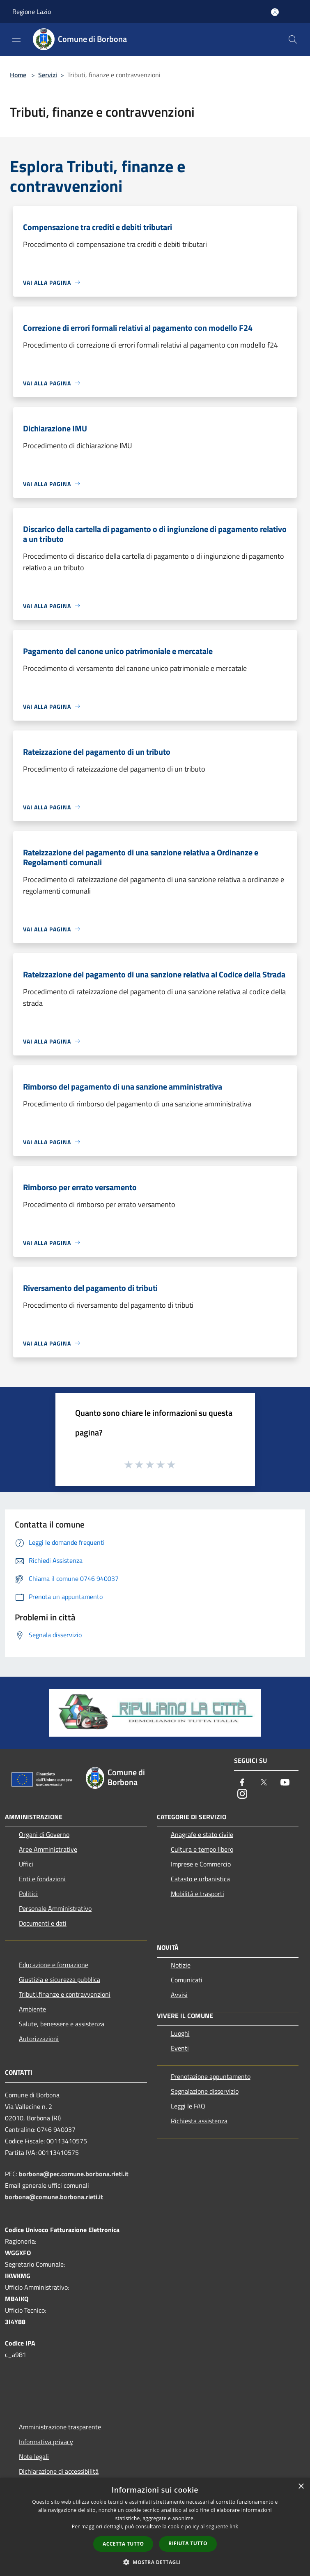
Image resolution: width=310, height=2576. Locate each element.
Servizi (47, 75)
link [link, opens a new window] (234, 2526)
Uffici (26, 1864)
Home (18, 75)
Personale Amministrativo (55, 1908)
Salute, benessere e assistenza (61, 2024)
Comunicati (186, 1980)
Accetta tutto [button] (123, 2543)
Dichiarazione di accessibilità (59, 2471)
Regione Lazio (31, 11)
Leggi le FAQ (188, 2106)
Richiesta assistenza (199, 2121)
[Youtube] (285, 1783)
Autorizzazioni (39, 2039)
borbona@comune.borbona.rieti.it (54, 2197)
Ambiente (32, 2009)
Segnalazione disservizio (205, 2091)
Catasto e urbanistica (200, 1879)
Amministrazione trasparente (60, 2427)
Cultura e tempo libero (202, 1849)
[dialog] (155, 2527)
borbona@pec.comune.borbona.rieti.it (74, 2174)
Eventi (180, 2048)
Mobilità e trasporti (197, 1894)
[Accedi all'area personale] (275, 12)
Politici (28, 1894)
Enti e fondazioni (42, 1879)
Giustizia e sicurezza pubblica (59, 1979)
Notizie (181, 1965)
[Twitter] (263, 1783)
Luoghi (180, 2033)
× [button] (301, 2487)
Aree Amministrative (48, 1849)
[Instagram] (242, 1794)
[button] (155, 2562)
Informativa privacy (46, 2442)
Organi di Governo (44, 1834)
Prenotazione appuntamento (210, 2076)
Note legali (34, 2456)
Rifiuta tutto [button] (187, 2543)
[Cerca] (293, 39)
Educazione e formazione (53, 1965)
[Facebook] (242, 1783)
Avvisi (179, 1995)
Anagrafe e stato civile (202, 1834)
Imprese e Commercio (201, 1864)
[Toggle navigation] (16, 39)
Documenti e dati (43, 1923)
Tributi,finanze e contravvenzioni (64, 1994)
